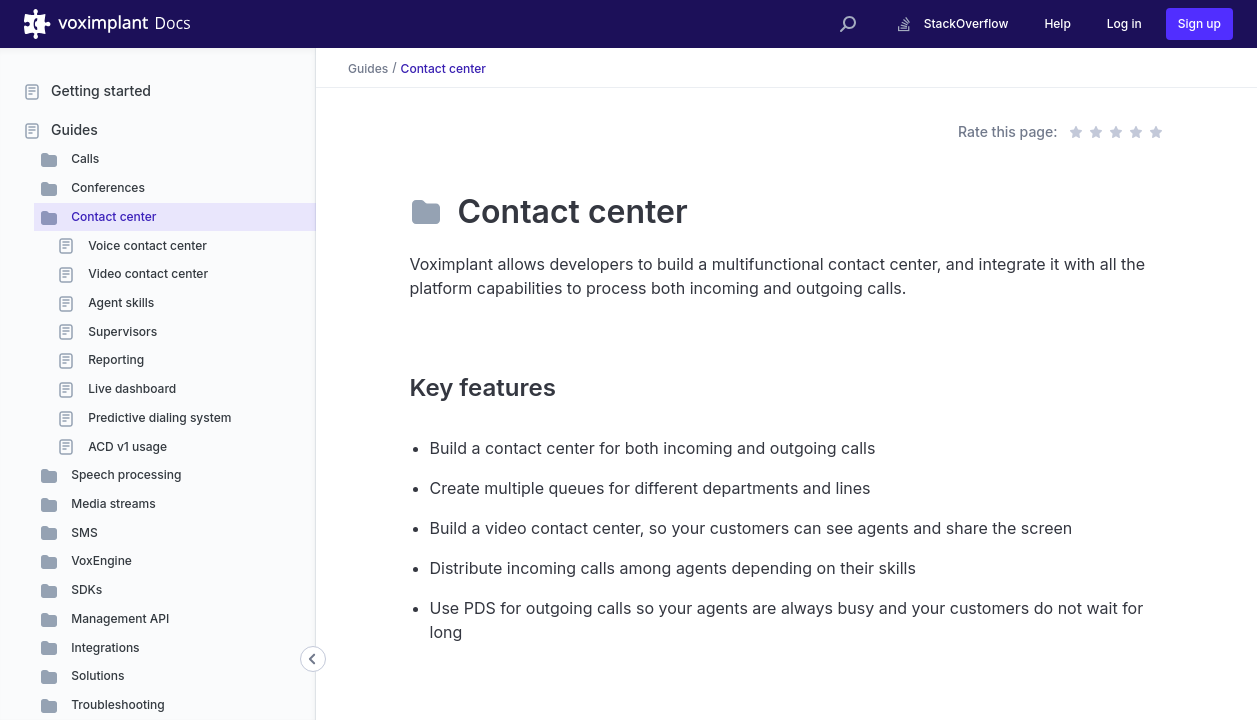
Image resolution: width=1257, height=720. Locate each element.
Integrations (104, 647)
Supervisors (121, 331)
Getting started (101, 90)
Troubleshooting (116, 704)
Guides (74, 129)
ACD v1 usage (126, 446)
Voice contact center (146, 245)
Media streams (112, 503)
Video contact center (146, 273)
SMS (83, 532)
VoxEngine (100, 560)
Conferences (106, 187)
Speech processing (124, 474)
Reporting (114, 359)
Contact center (112, 216)
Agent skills (119, 302)
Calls (83, 158)
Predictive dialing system (158, 417)
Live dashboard (130, 388)
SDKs (85, 589)
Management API (118, 618)
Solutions (96, 675)
